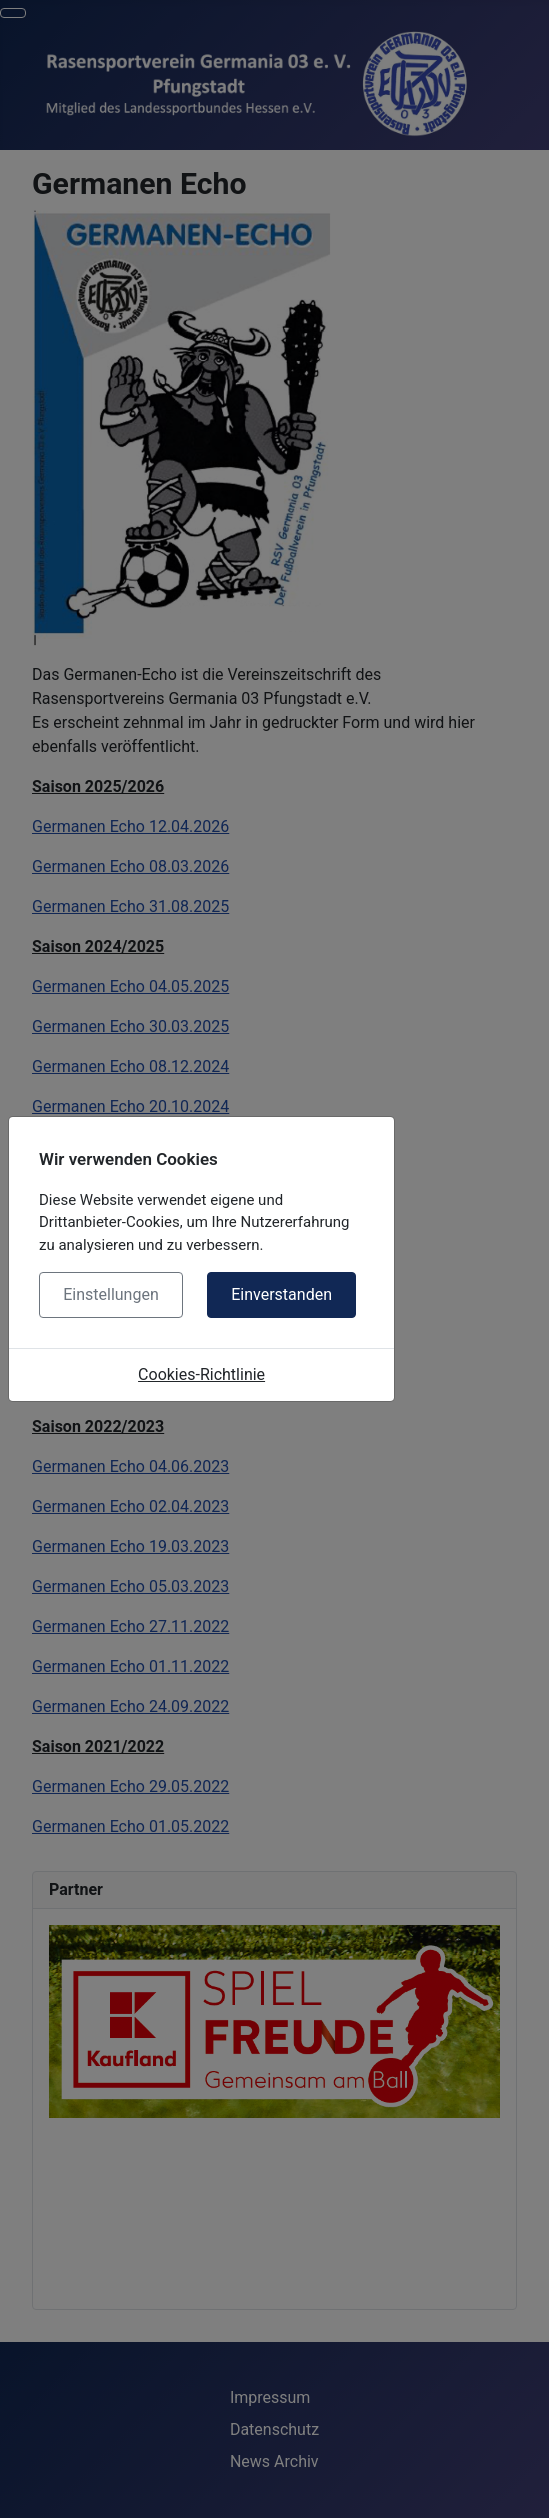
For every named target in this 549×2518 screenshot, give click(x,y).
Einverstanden (281, 1294)
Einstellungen (111, 1294)
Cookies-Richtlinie (201, 1374)
